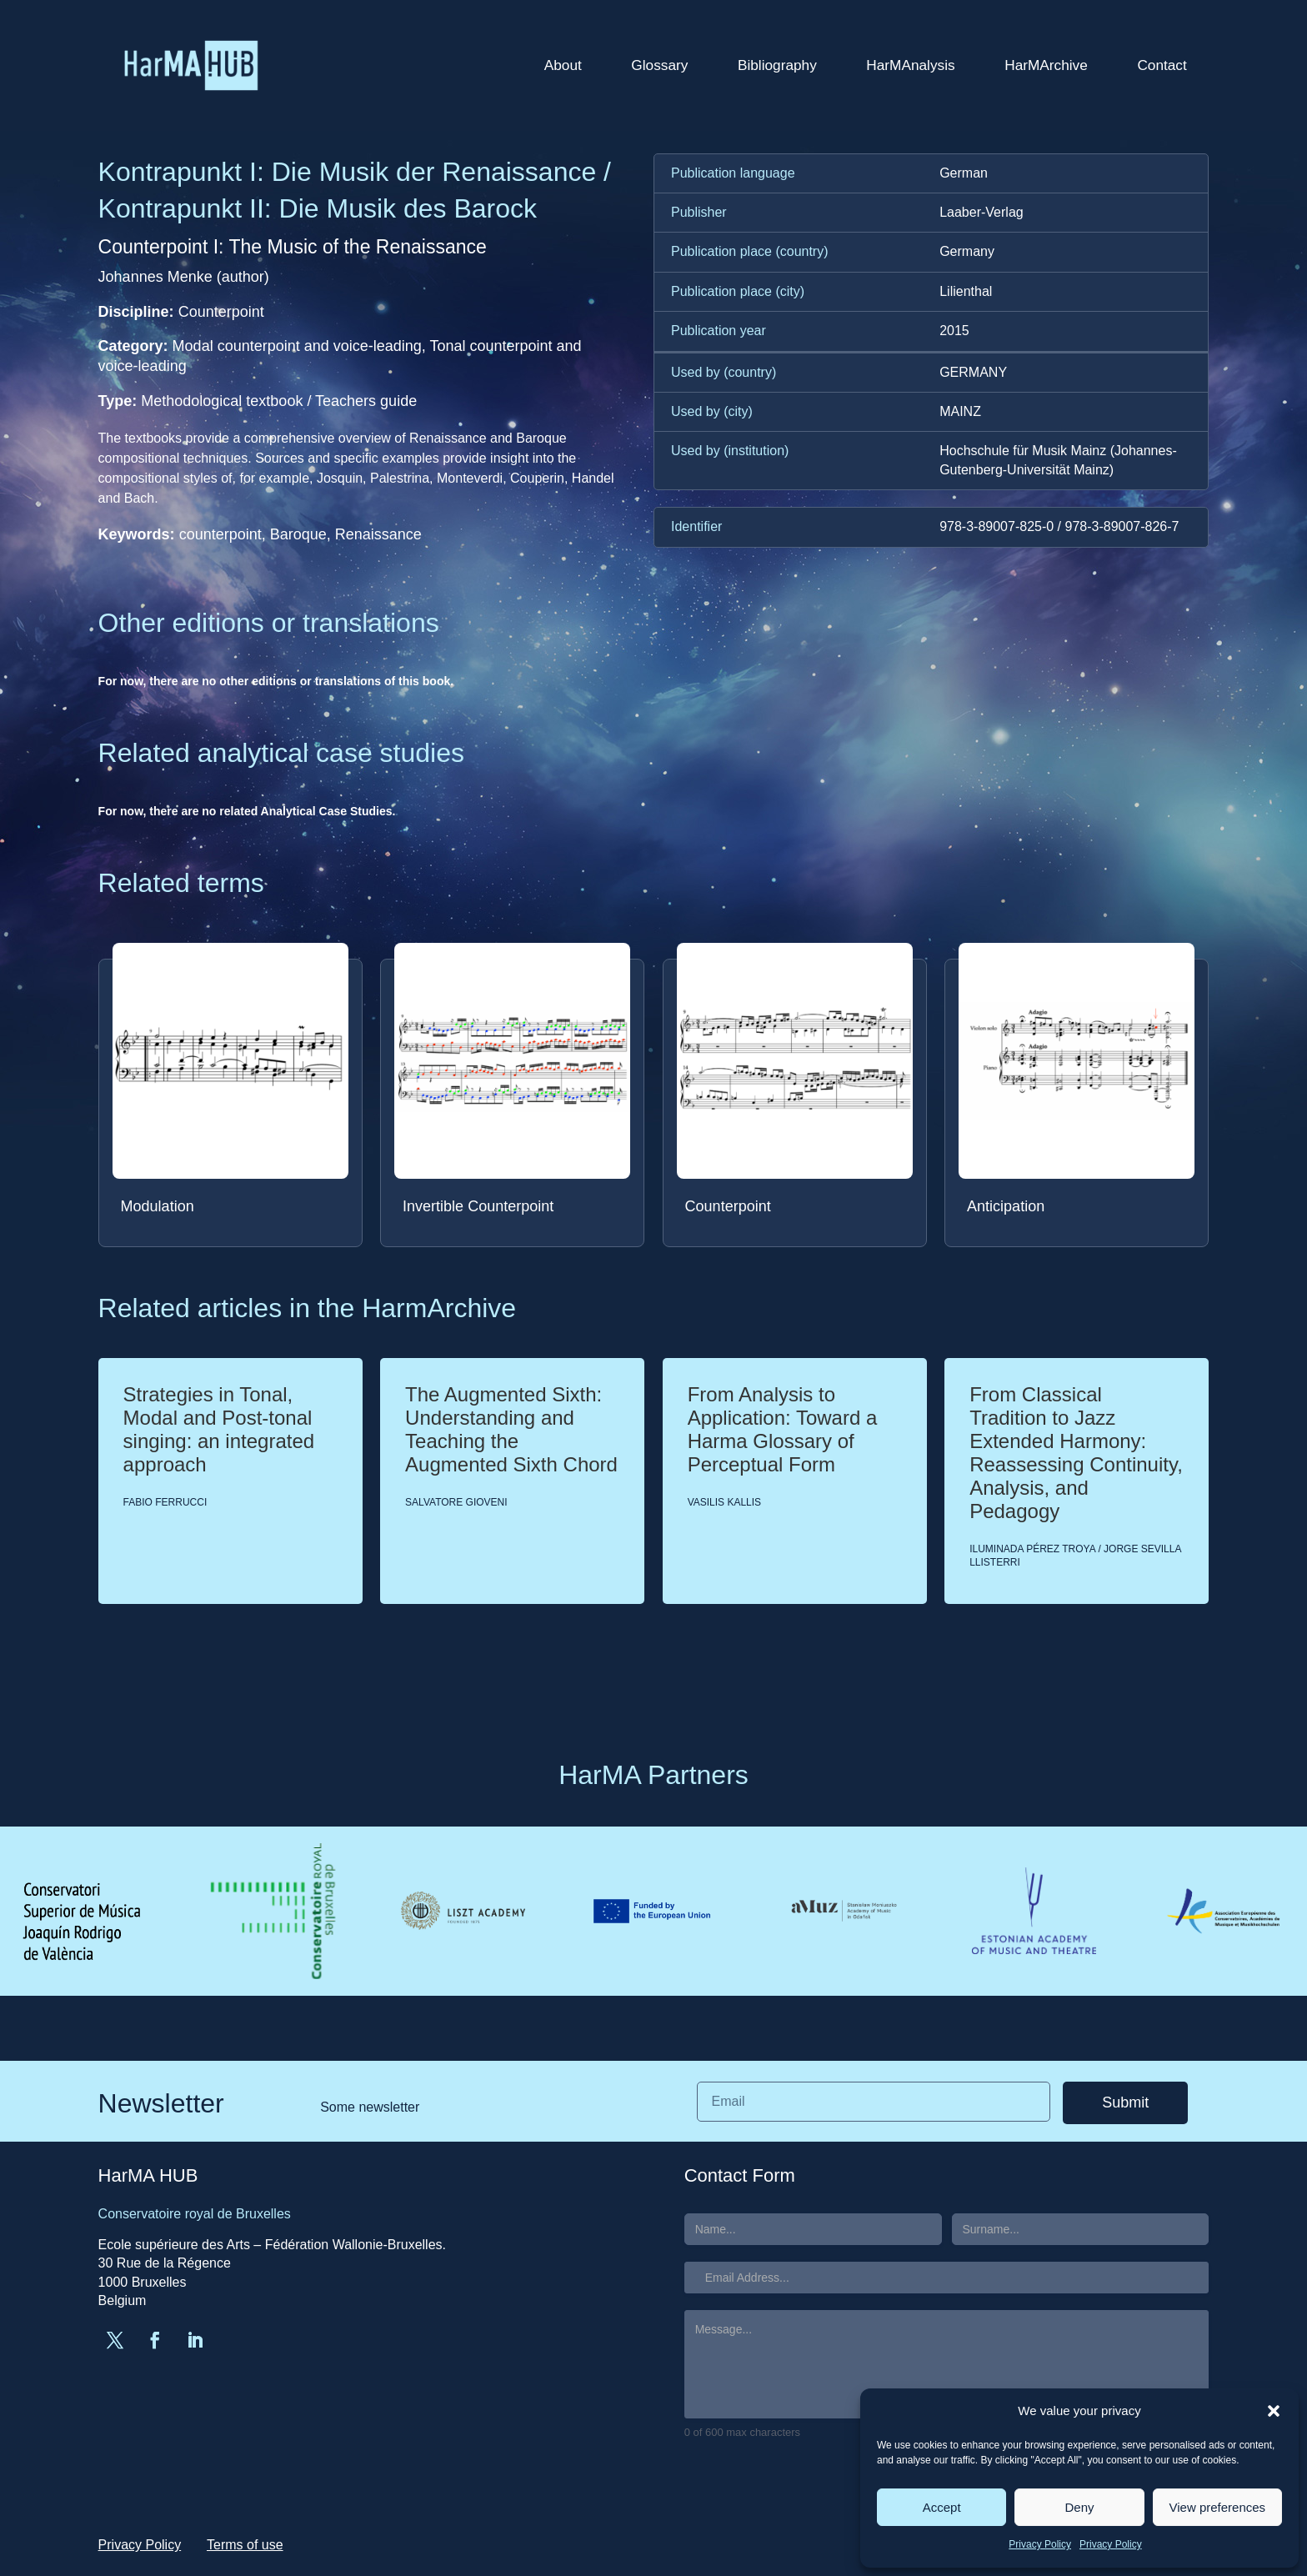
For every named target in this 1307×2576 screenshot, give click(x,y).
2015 (954, 330)
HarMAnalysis (910, 65)
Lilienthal (965, 291)
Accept (942, 2507)
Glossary (659, 65)
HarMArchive (1046, 65)
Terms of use (245, 2545)
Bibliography (777, 65)
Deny (1079, 2507)
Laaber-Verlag (981, 212)
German (963, 173)
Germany (966, 251)
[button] (1273, 2411)
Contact (1161, 65)
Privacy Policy (1040, 2544)
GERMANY (973, 372)
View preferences (1217, 2507)
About (563, 65)
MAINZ (960, 411)
